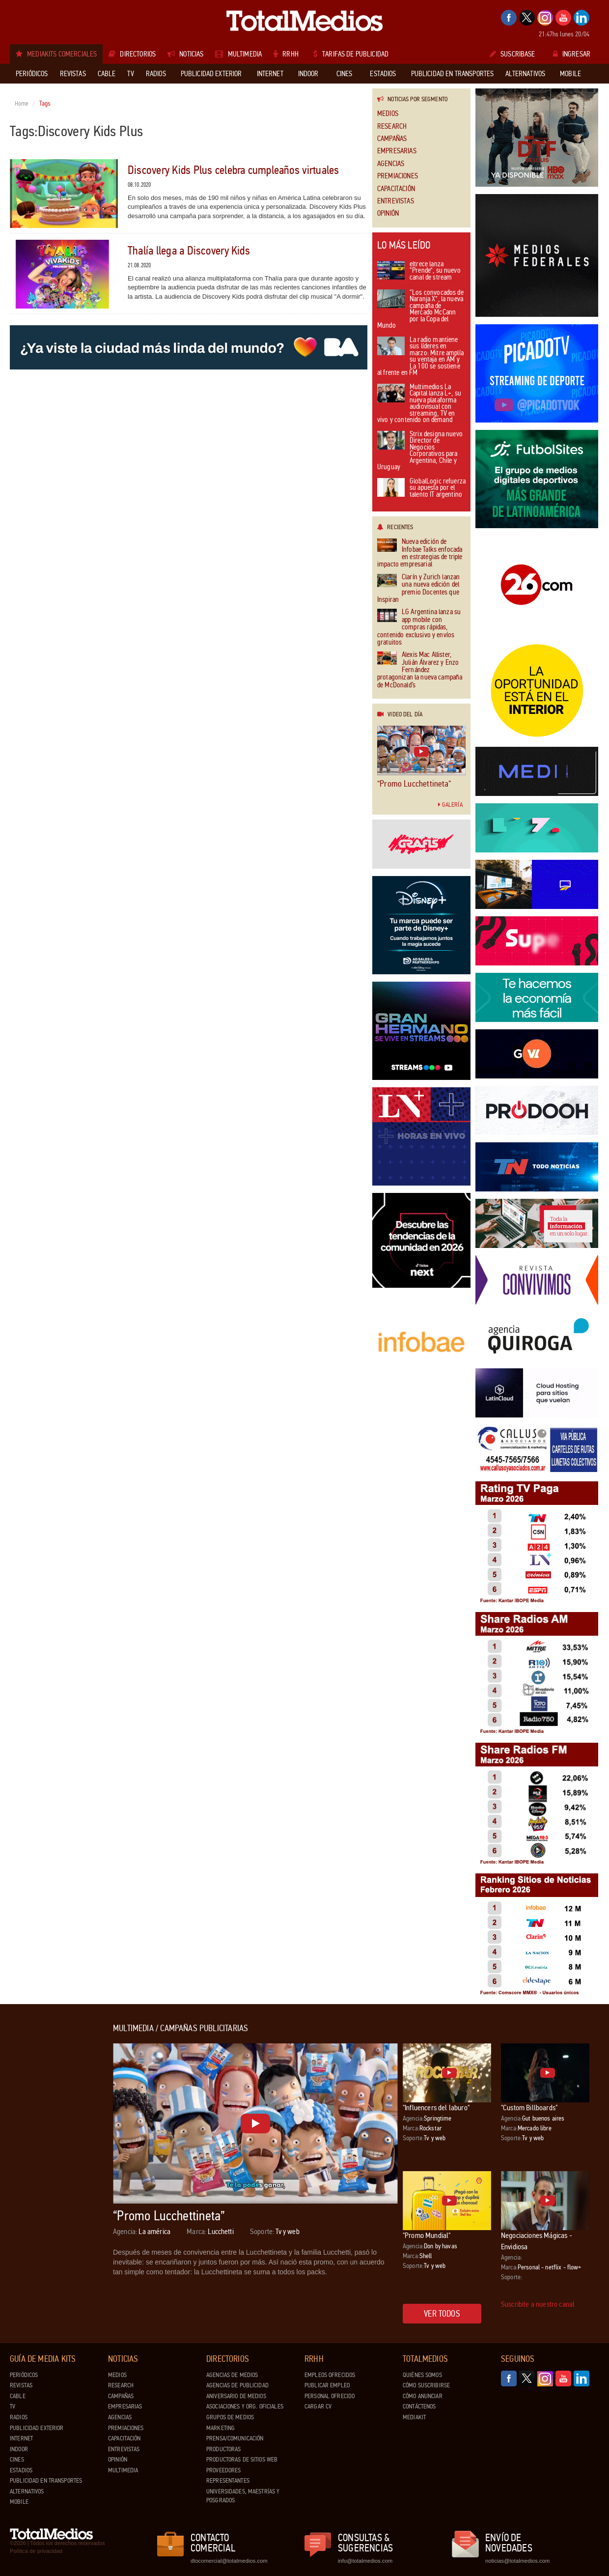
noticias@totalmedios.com (517, 2561)
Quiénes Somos (422, 2375)
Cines (17, 2459)
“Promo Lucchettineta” (414, 783)
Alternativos (27, 2491)
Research (392, 126)
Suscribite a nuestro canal (538, 2304)
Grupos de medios (230, 2417)
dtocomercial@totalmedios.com (227, 2561)
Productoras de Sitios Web (241, 2459)
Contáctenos (419, 2406)
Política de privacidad (36, 2551)
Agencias (390, 164)
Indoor (19, 2449)
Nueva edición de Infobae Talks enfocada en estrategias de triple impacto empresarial (420, 553)
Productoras (223, 2449)
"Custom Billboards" (529, 2107)
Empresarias (396, 151)
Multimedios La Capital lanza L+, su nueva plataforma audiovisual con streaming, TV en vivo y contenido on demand (419, 404)
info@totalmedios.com (365, 2561)
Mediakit (414, 2417)
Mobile (19, 2502)
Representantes (227, 2481)
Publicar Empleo (327, 2385)
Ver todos (442, 2313)
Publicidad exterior (36, 2428)
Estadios (21, 2470)
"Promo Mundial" (426, 2235)
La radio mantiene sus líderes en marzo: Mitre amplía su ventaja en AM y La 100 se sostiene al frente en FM (420, 357)
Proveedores (223, 2470)
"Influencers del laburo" (436, 2107)
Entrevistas (395, 201)
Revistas (21, 2385)
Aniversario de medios (236, 2396)
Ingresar (571, 54)
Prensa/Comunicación (234, 2438)
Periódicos (24, 2375)
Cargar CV (318, 2406)
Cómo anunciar (423, 2396)
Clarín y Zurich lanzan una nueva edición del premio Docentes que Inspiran (418, 588)
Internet (21, 2438)
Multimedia (123, 2470)
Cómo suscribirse (426, 2385)
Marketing (220, 2428)
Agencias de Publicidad (237, 2385)
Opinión (388, 213)
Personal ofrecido (329, 2396)
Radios (19, 2417)
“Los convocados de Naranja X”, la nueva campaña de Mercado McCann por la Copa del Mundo (420, 309)
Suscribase (512, 54)
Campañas (392, 138)
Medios (387, 113)
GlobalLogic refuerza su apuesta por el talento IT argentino (421, 488)
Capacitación (396, 189)
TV (12, 2406)
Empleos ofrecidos (329, 2375)
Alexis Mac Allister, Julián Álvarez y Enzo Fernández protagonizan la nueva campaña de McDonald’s (419, 670)
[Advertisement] (49, 2171)
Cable (18, 2396)
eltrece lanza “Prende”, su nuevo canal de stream (419, 271)
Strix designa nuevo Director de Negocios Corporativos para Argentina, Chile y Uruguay (420, 451)
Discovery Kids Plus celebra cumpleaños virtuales (233, 170)
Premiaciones (397, 176)
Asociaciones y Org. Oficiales (244, 2406)
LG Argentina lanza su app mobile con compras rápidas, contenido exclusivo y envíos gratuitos (419, 627)
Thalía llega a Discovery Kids (189, 251)
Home (22, 104)
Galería (450, 805)
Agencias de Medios (232, 2375)
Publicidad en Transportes (46, 2481)
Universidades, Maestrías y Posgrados (242, 2496)
